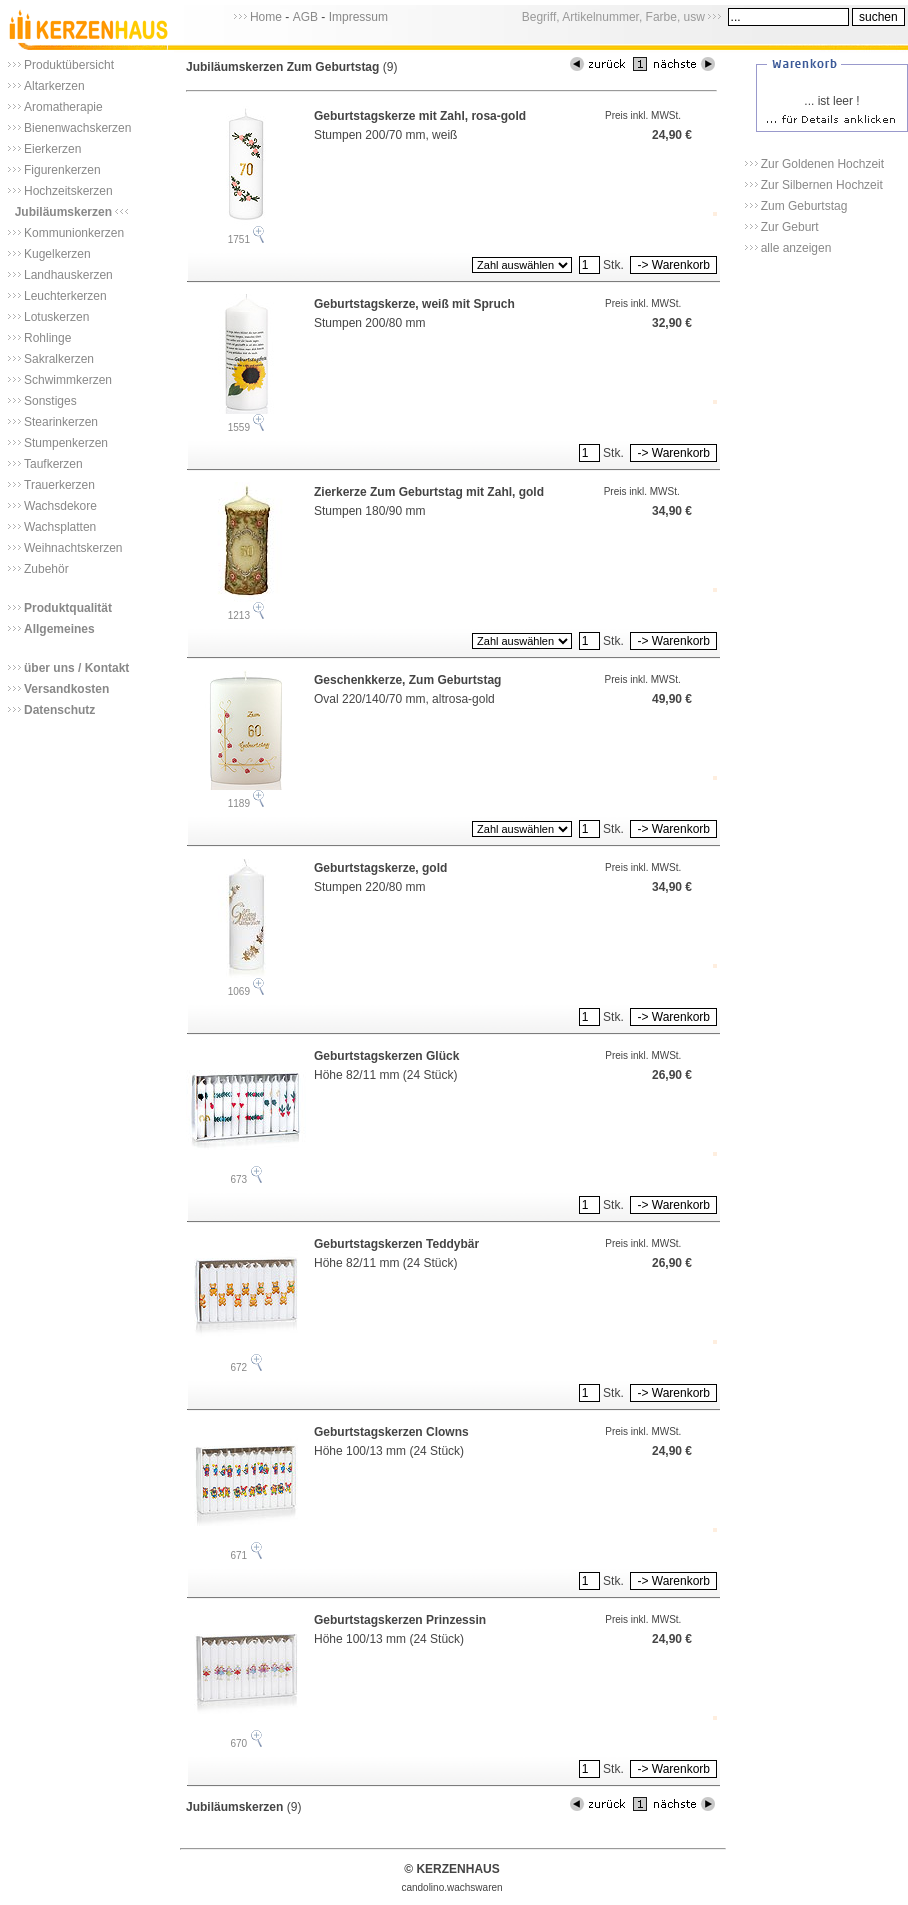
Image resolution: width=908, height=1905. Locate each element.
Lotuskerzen (56, 317)
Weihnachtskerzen (73, 548)
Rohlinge (47, 338)
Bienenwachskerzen (77, 128)
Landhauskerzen (68, 275)
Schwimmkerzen (68, 380)
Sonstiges (50, 401)
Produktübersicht (69, 65)
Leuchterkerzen (65, 296)
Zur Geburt (790, 227)
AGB (305, 17)
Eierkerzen (52, 149)
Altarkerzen (54, 86)
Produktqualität (68, 608)
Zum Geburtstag (804, 206)
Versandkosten (66, 689)
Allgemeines (59, 629)
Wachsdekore (60, 506)
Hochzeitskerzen (68, 191)
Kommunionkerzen (74, 233)
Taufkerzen (53, 464)
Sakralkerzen (59, 359)
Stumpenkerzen (66, 443)
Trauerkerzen (59, 485)
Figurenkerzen (62, 170)
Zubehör (46, 569)
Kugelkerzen (57, 254)
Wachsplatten (60, 527)
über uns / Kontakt (76, 668)
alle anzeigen (796, 248)
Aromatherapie (63, 107)
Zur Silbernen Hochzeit (822, 185)
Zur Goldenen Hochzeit (822, 164)
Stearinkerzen (61, 422)
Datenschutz (59, 710)
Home (266, 17)
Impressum (358, 17)
